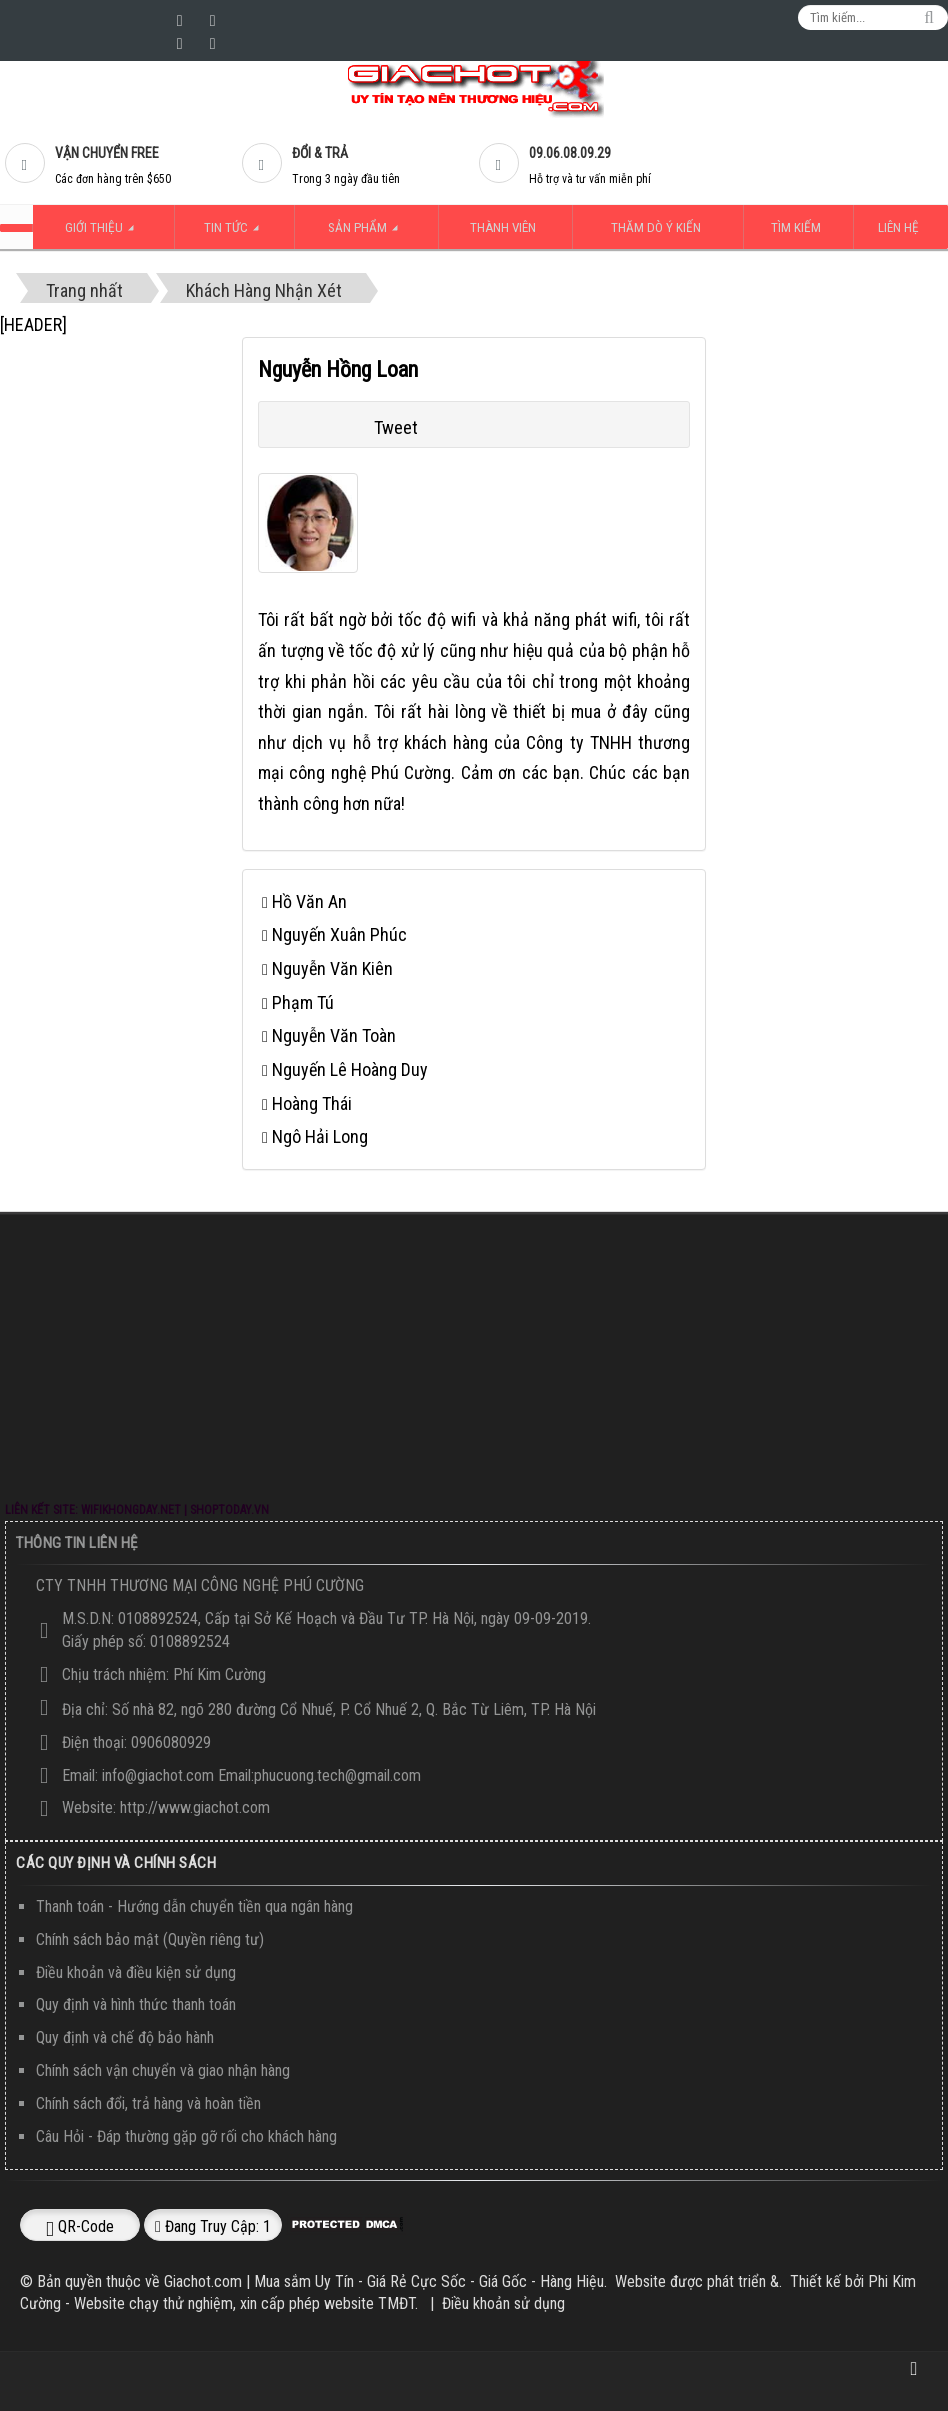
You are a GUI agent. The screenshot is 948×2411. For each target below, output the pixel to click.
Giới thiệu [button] (98, 234)
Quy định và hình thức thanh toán (136, 2004)
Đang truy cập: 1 (213, 2225)
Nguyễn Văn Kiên (332, 967)
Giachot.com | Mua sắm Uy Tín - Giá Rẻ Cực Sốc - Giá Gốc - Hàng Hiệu (384, 2280)
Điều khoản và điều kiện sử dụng (136, 1971)
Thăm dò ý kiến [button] (661, 227)
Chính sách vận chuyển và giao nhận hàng (163, 2069)
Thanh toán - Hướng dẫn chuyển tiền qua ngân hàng (194, 1905)
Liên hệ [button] (904, 227)
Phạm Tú (303, 1001)
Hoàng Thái (312, 1102)
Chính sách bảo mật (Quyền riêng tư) (150, 1938)
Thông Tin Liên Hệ (77, 1542)
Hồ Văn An (309, 900)
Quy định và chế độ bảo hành (125, 2036)
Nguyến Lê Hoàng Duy (350, 1068)
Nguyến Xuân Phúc (339, 933)
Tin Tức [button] (233, 234)
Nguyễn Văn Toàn (334, 1035)
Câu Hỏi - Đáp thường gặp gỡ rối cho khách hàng (186, 2135)
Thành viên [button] (503, 227)
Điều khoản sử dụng (503, 2303)
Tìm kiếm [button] (804, 227)
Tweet (396, 426)
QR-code (80, 2226)
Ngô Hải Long (320, 1136)
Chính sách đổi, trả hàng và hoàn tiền (148, 2102)
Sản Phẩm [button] (369, 234)
